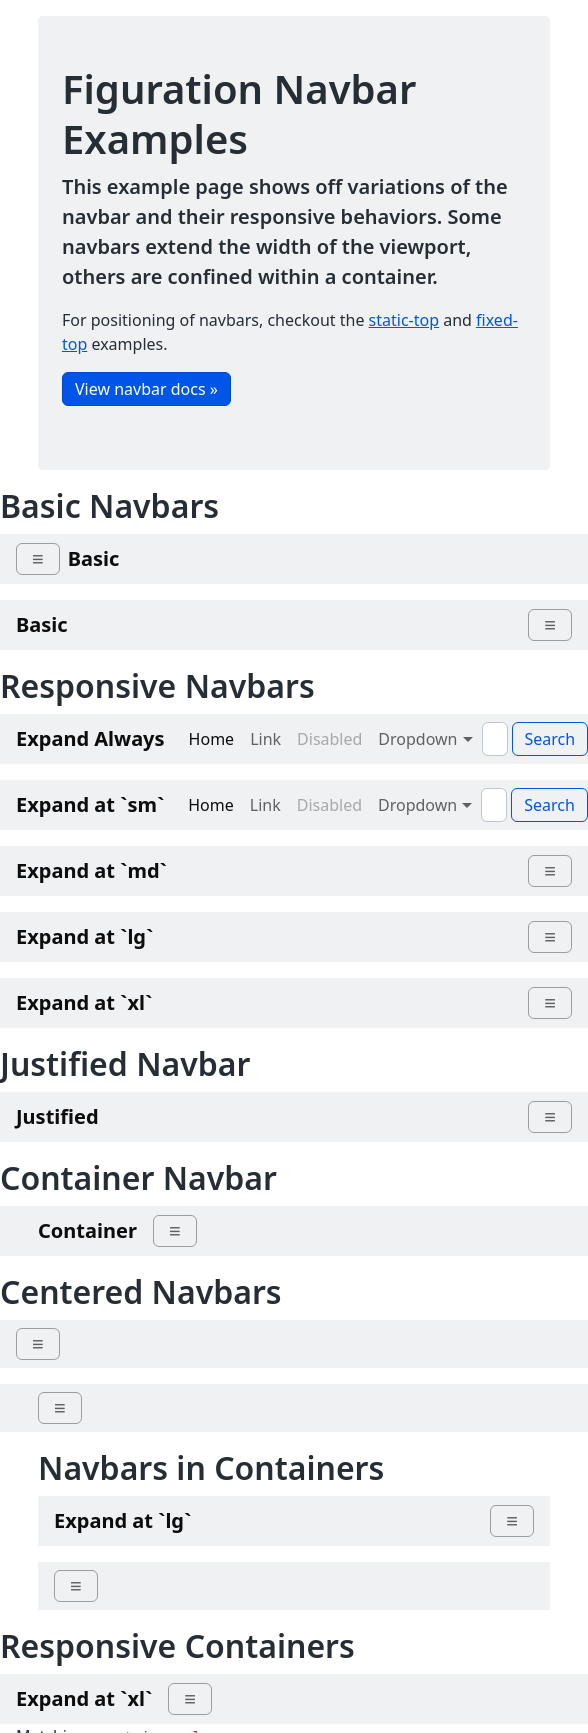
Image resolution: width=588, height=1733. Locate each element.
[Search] (495, 739)
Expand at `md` (91, 870)
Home (212, 739)
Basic (94, 558)
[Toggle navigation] (38, 559)
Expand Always (90, 738)
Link (265, 739)
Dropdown (425, 739)
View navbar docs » (146, 389)
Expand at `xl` (84, 1002)
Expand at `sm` (90, 804)
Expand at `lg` (84, 936)
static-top (404, 320)
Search (549, 805)
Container (87, 1230)
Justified (57, 1116)
